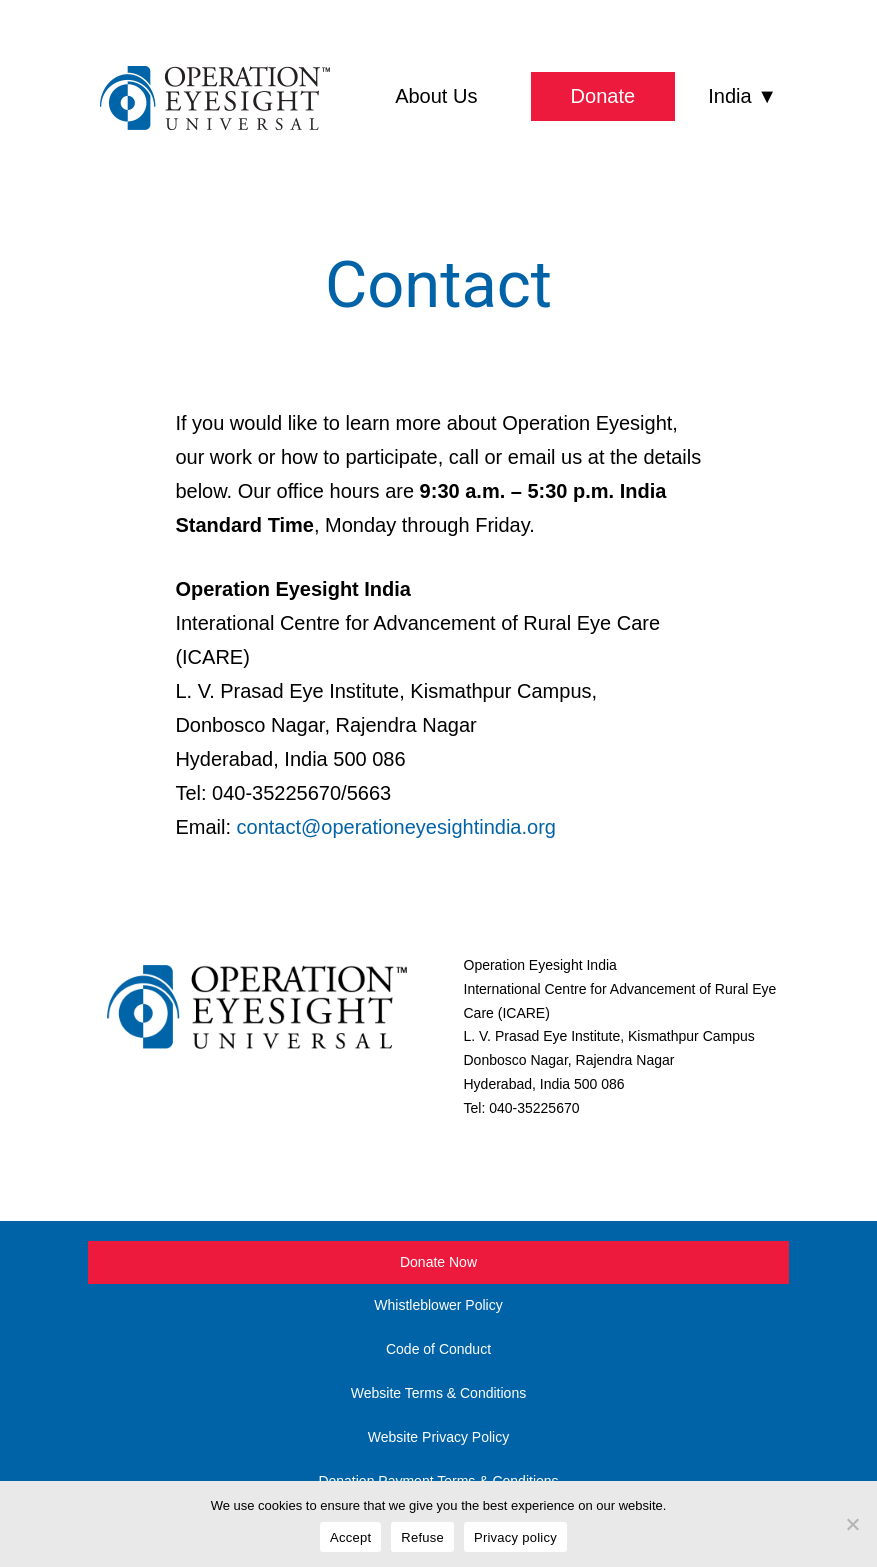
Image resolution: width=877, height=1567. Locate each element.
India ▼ (742, 96)
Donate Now (438, 1262)
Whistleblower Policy (438, 1305)
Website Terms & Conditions (438, 1393)
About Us (436, 96)
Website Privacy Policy (438, 1437)
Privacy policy (515, 1537)
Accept (350, 1537)
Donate (603, 96)
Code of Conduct (438, 1349)
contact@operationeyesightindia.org (396, 827)
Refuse (422, 1537)
